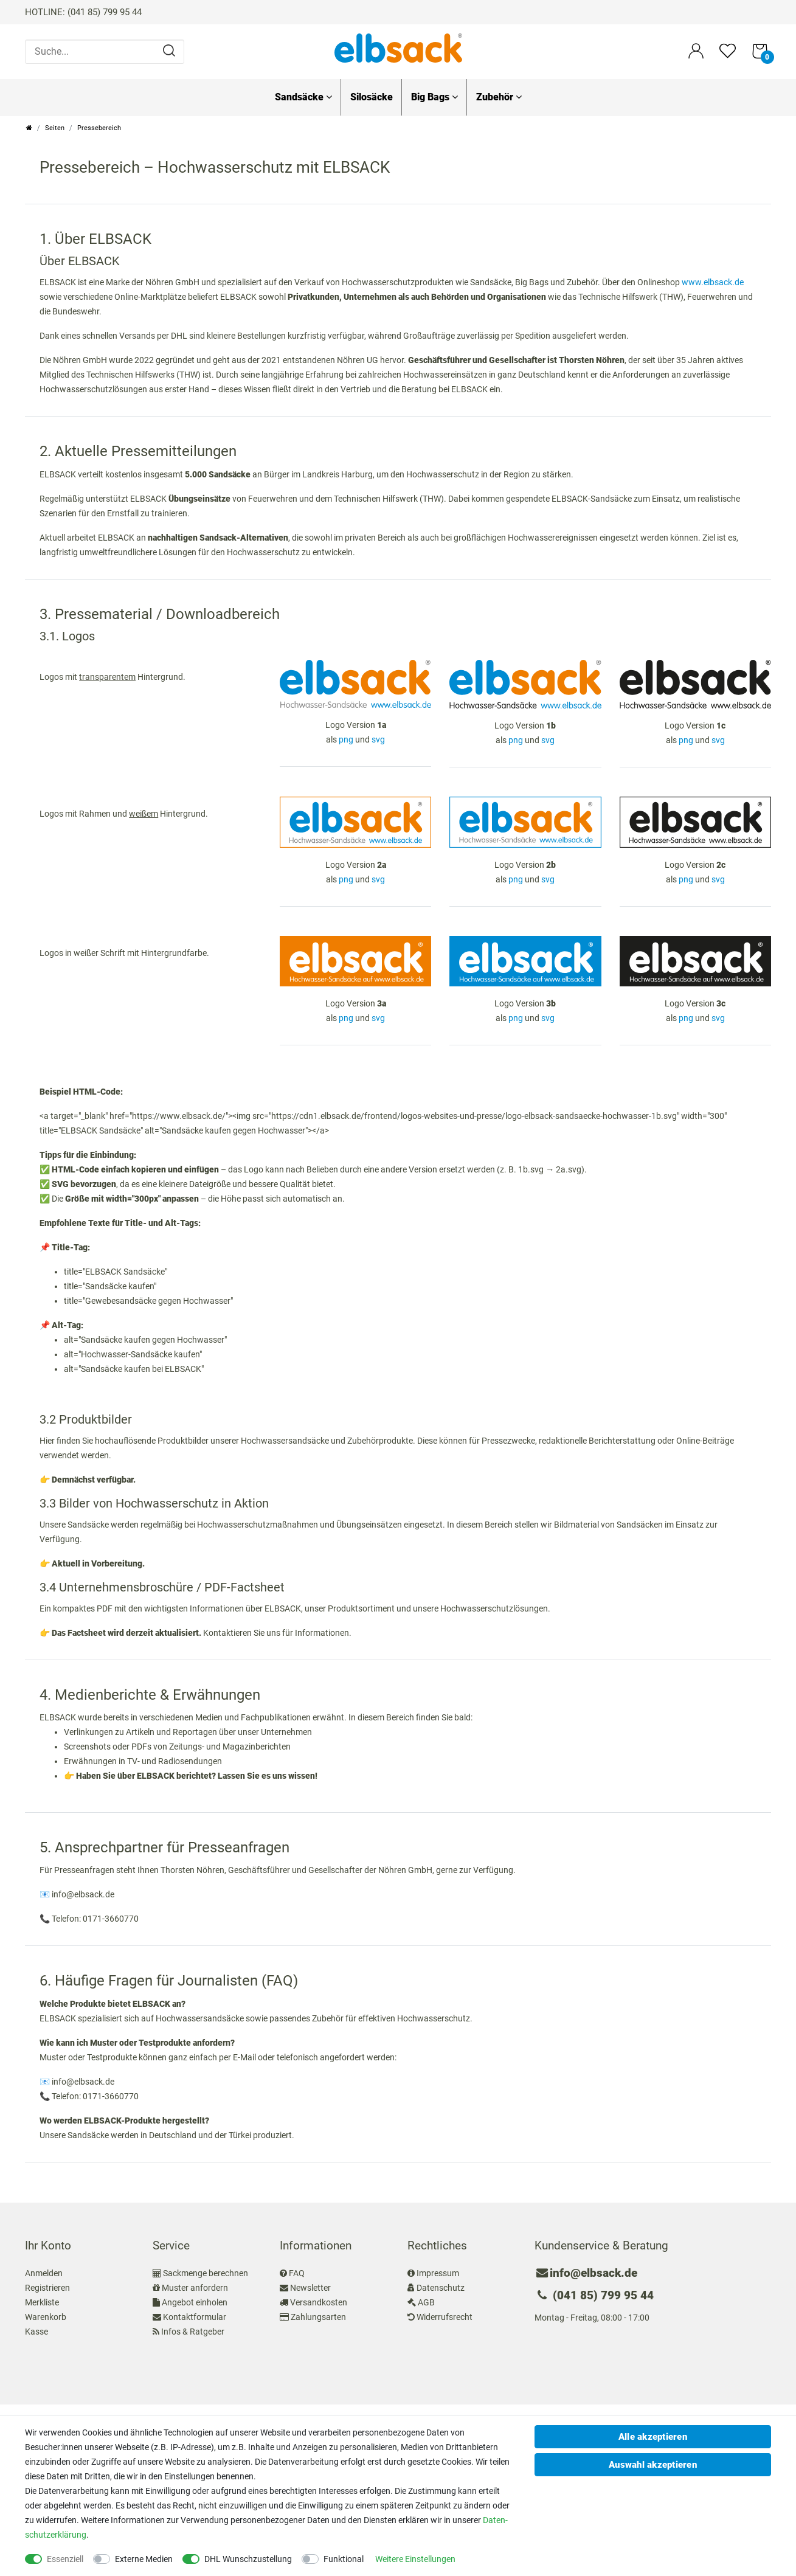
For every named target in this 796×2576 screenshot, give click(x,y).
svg (378, 739)
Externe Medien (144, 2559)
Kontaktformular (194, 2317)
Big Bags (434, 97)
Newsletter (310, 2288)
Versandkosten (318, 2302)
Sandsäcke (303, 97)
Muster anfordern (195, 2288)
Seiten (54, 128)
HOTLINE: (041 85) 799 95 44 (83, 12)
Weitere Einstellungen (415, 2559)
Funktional (344, 2559)
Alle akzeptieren (652, 2436)
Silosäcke (371, 97)
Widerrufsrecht (444, 2317)
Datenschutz (441, 2288)
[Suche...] (104, 52)
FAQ (297, 2273)
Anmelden (44, 2273)
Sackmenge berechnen (205, 2273)
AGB (426, 2302)
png (346, 739)
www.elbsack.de (713, 282)
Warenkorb (45, 2317)
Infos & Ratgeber (192, 2331)
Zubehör (499, 97)
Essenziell (65, 2559)
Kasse (36, 2331)
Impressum (438, 2273)
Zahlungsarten (318, 2317)
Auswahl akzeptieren (653, 2464)
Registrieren (47, 2288)
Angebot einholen (194, 2302)
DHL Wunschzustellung (248, 2559)
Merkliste (42, 2302)
